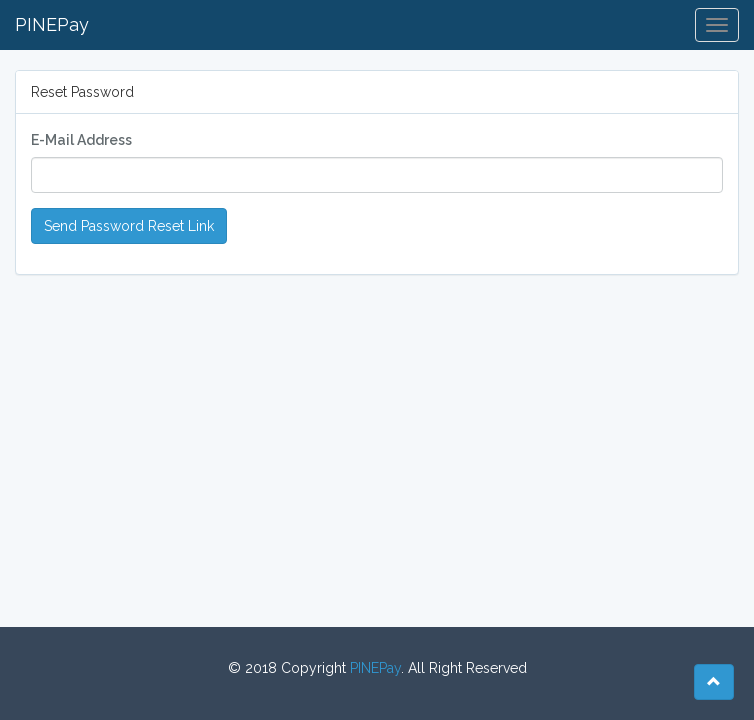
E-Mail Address (81, 140)
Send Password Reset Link (129, 226)
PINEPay (52, 24)
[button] (714, 682)
